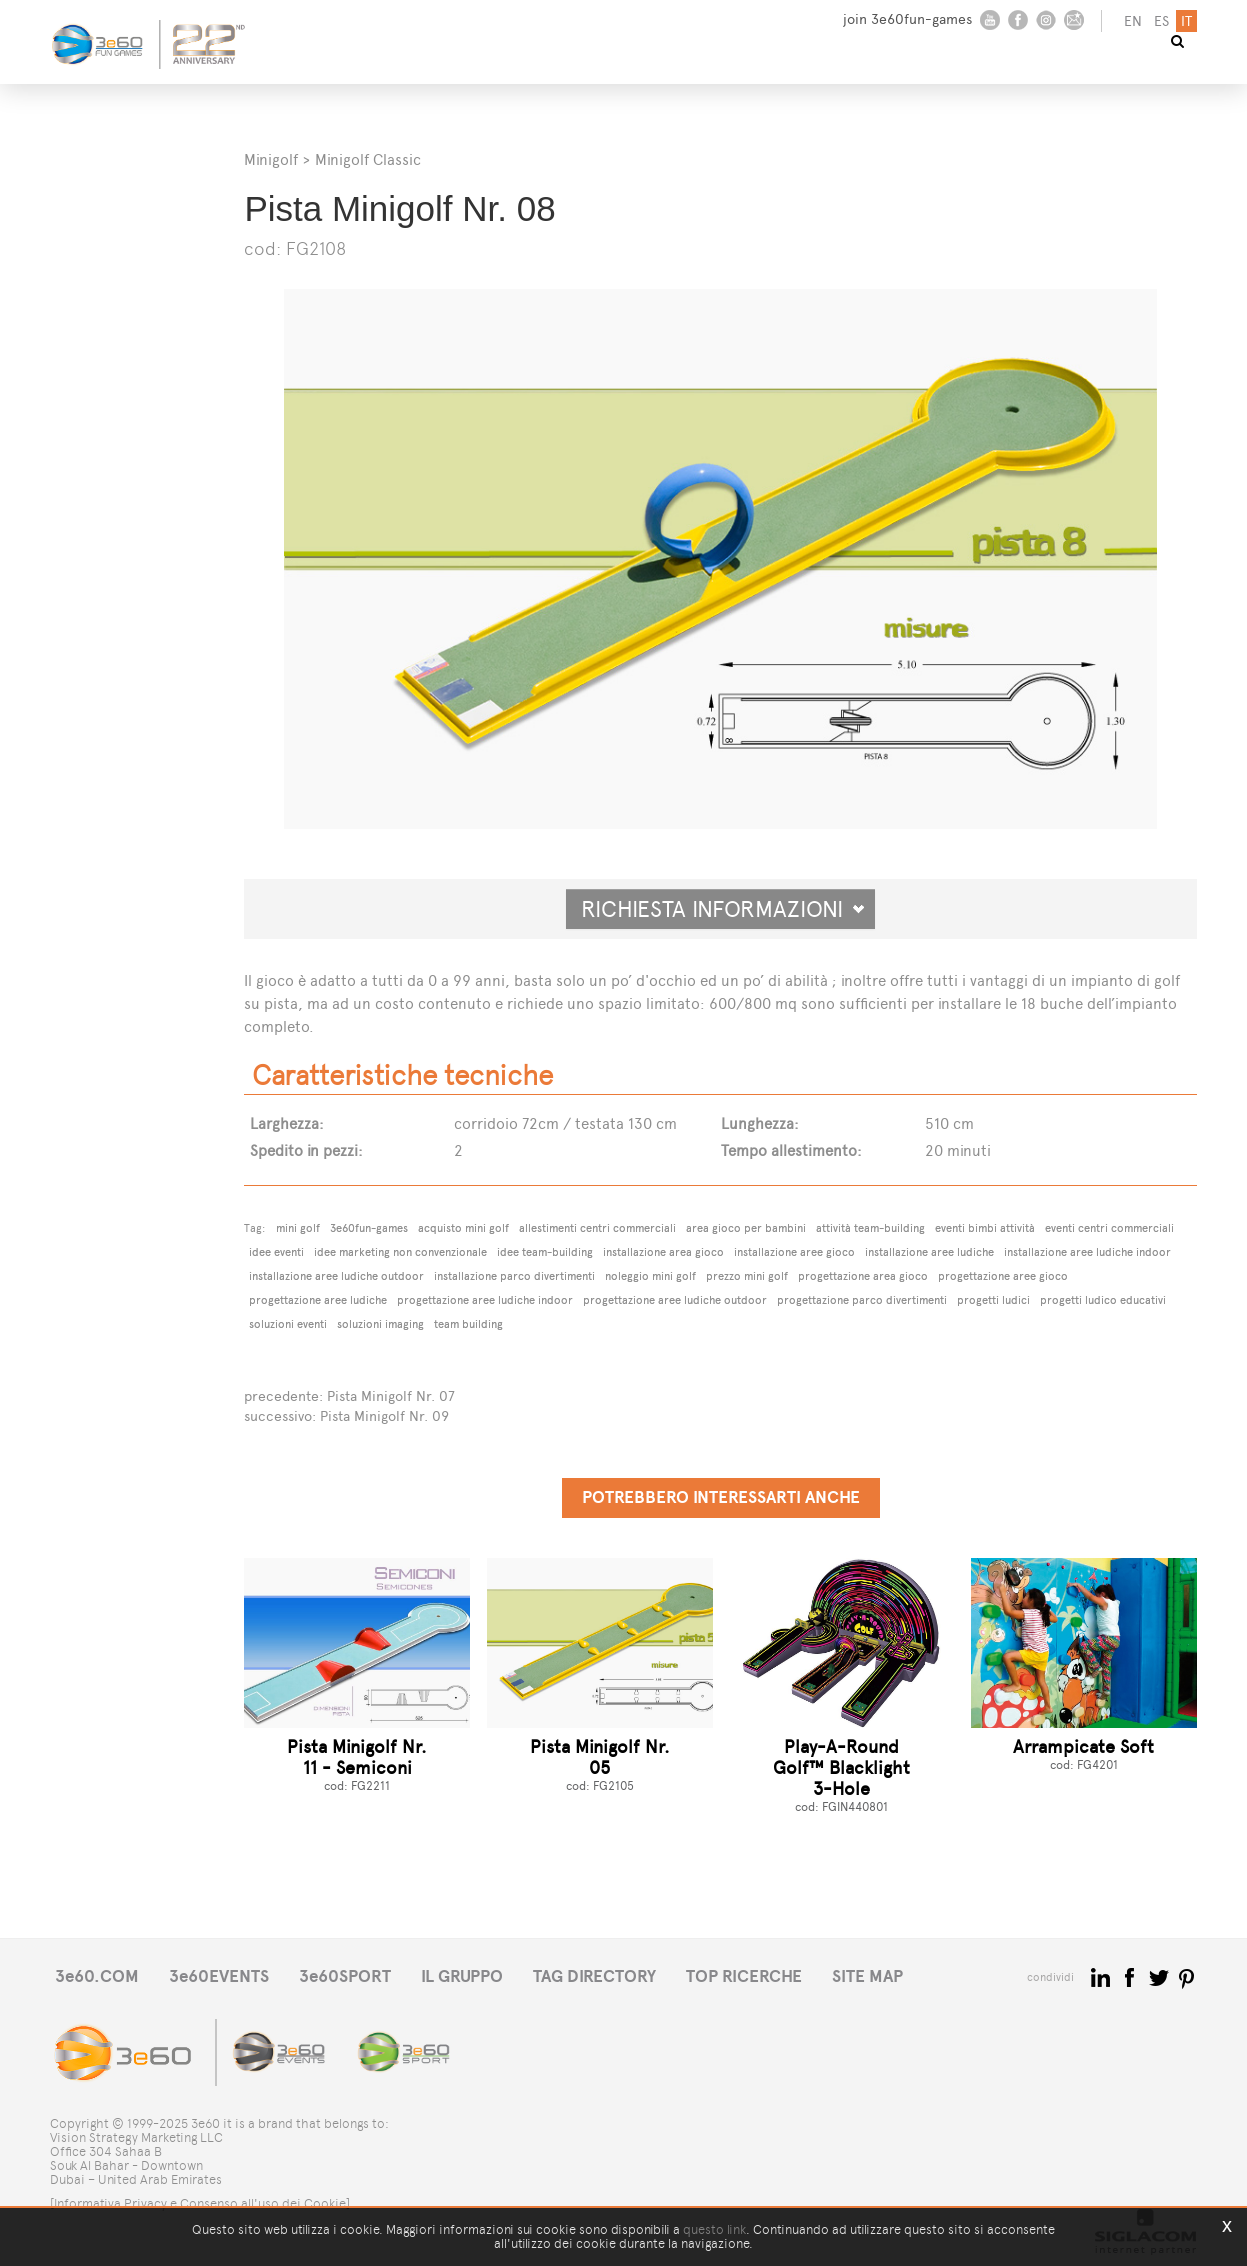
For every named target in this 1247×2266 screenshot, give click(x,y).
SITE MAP (867, 1976)
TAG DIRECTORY (594, 1976)
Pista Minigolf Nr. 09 (384, 1416)
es (1161, 21)
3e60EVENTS (219, 1976)
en (1133, 21)
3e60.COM (97, 1976)
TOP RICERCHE (744, 1976)
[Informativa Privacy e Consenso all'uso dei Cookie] (200, 2203)
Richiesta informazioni (723, 909)
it (1186, 21)
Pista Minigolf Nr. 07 (391, 1396)
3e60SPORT (345, 1976)
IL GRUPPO (462, 1976)
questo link (714, 2229)
